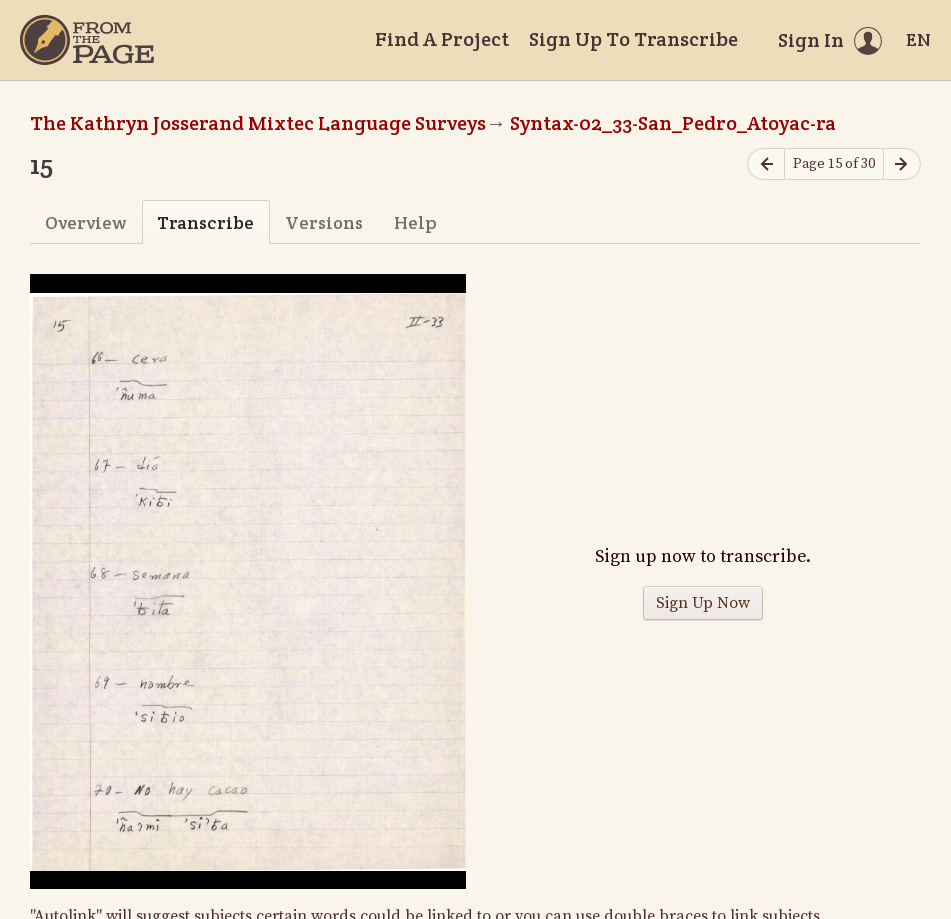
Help (415, 222)
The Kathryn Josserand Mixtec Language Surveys (258, 123)
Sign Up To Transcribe (633, 39)
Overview (85, 222)
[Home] (87, 40)
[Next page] (902, 164)
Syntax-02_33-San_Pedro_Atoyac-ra (673, 123)
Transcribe (205, 222)
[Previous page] (766, 164)
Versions (324, 222)
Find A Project (442, 39)
